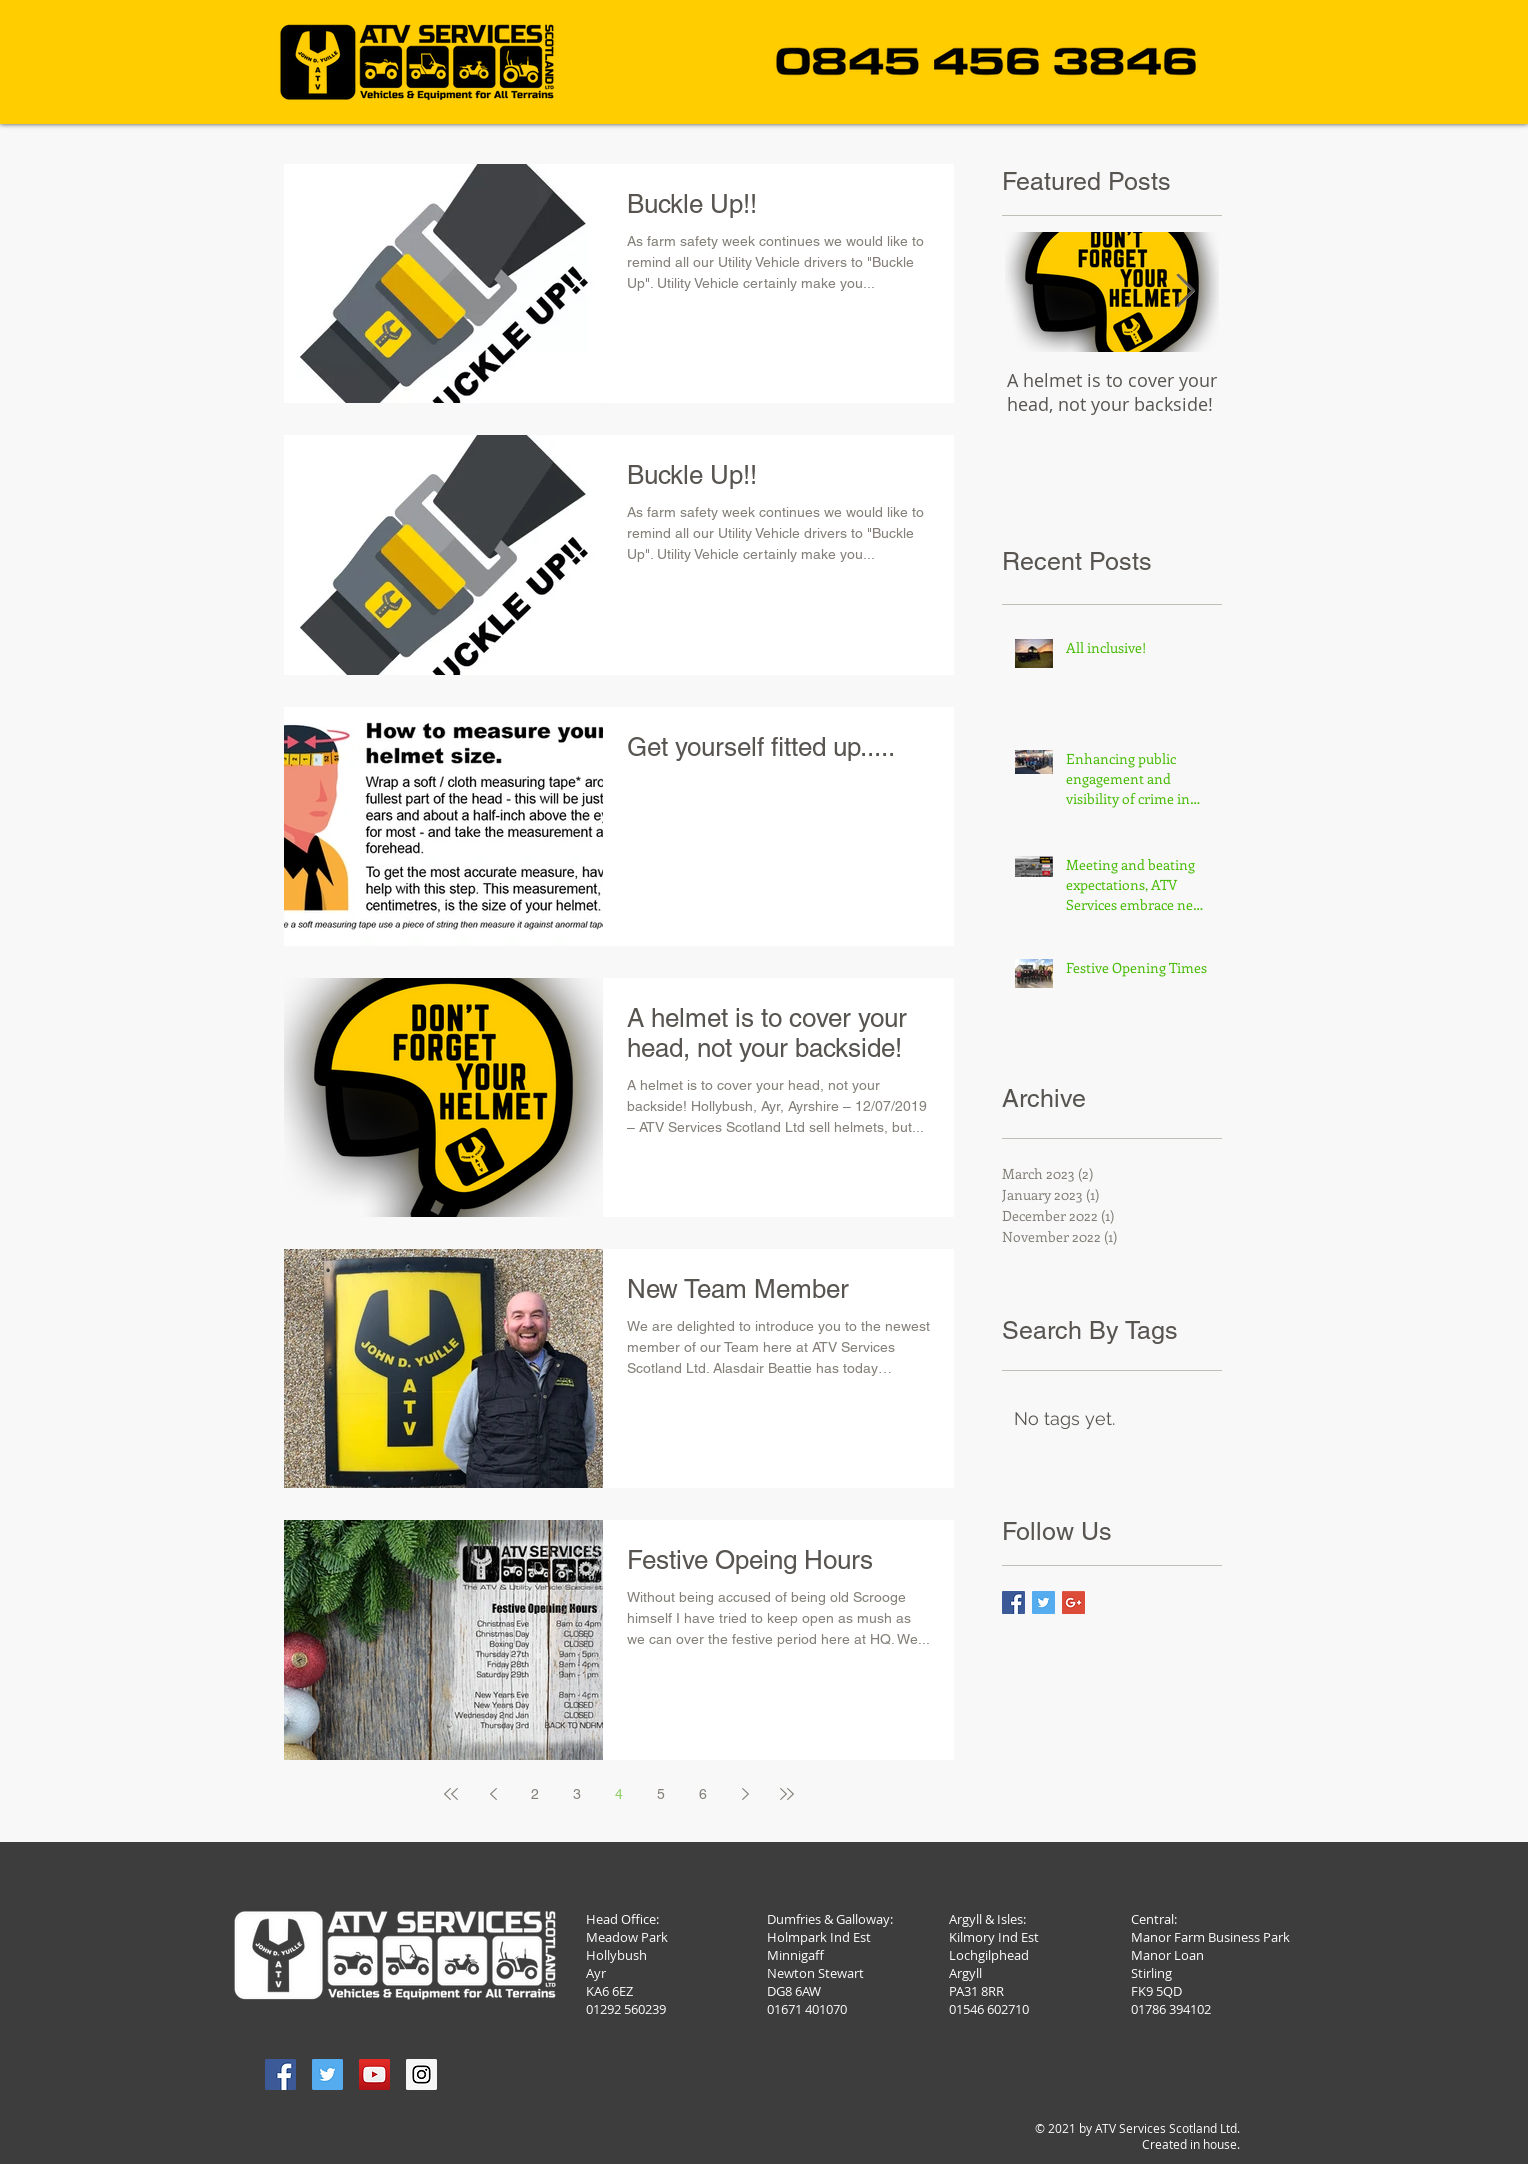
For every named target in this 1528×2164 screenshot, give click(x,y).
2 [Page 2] (535, 1794)
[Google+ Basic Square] (1073, 1602)
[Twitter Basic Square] (1043, 1602)
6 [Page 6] (703, 1794)
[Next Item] (1185, 292)
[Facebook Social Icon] (280, 2074)
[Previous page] (493, 1794)
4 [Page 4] (619, 1794)
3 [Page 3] (577, 1794)
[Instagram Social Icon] (421, 2074)
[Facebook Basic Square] (1013, 1602)
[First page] (451, 1794)
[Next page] (745, 1794)
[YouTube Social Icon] (374, 2074)
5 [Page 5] (661, 1794)
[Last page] (787, 1794)
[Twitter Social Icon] (327, 2074)
